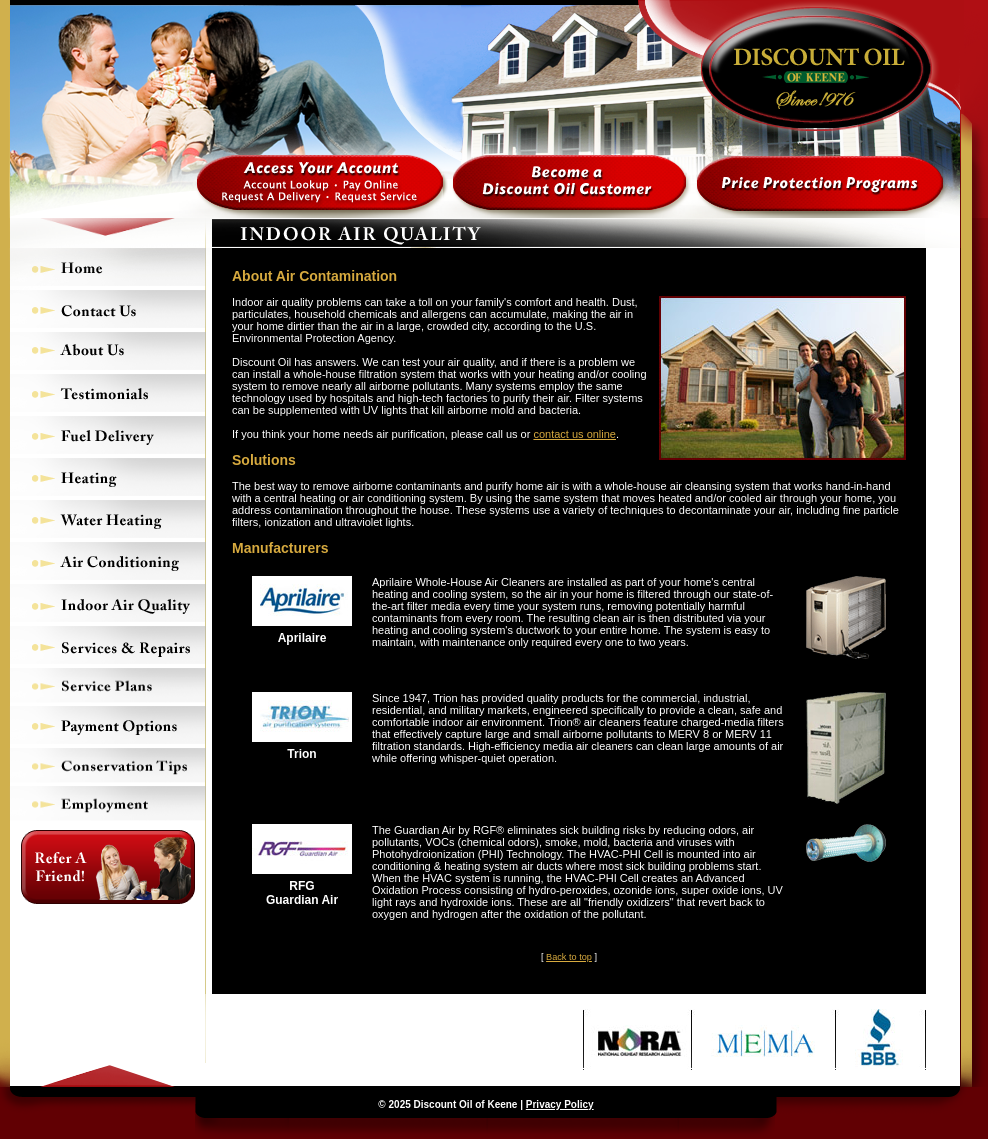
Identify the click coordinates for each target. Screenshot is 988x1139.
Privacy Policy (560, 1104)
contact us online (574, 434)
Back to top (569, 957)
